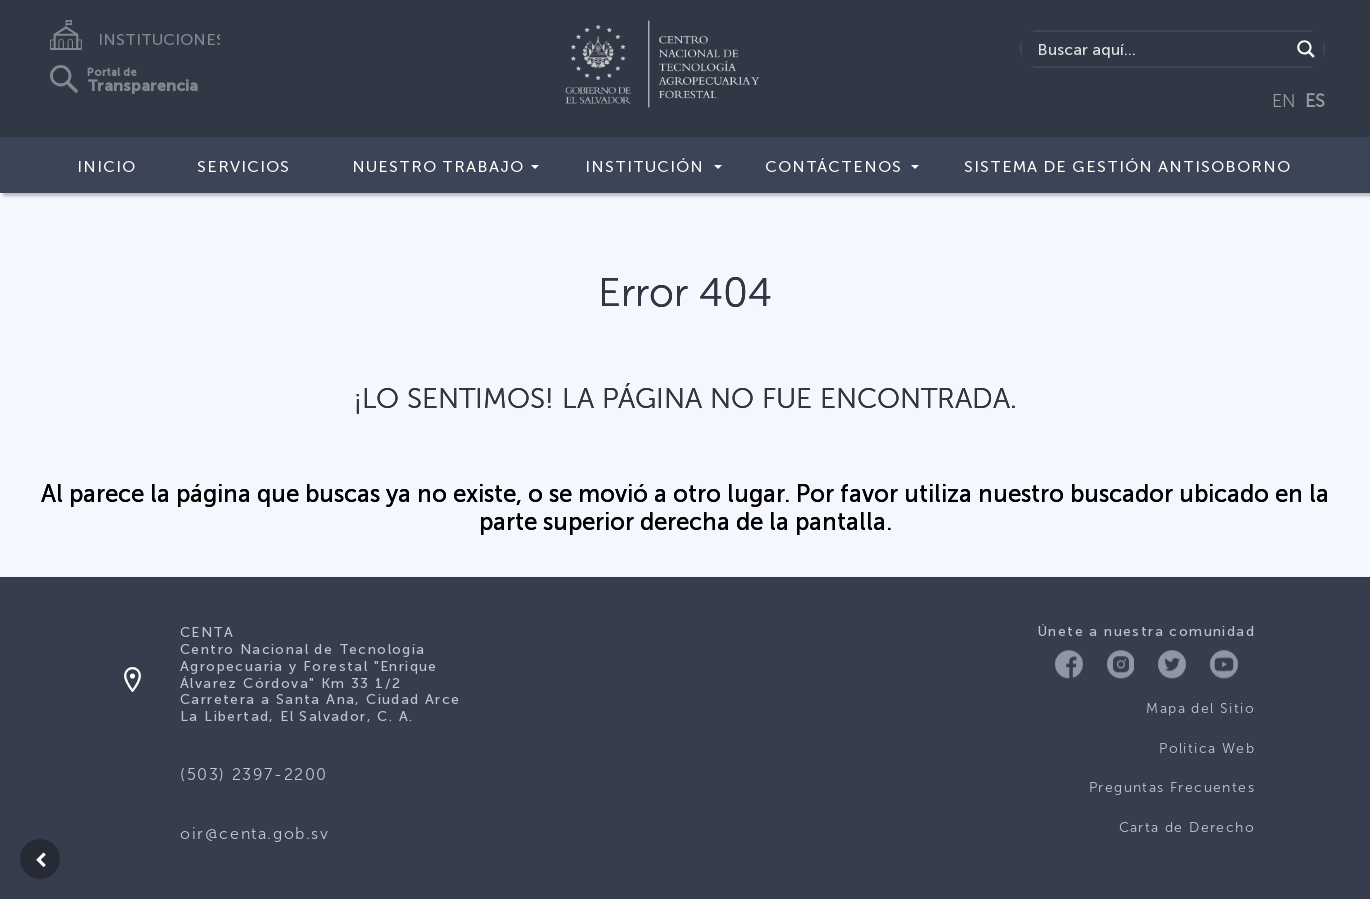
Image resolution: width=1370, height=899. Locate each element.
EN (1284, 101)
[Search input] (1160, 49)
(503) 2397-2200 (254, 774)
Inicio (106, 166)
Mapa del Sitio (1200, 708)
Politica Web (1207, 748)
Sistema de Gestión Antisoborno (1127, 166)
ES (1315, 101)
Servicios (243, 166)
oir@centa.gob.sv (255, 833)
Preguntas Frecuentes (1172, 787)
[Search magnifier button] (1306, 49)
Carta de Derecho (1187, 827)
